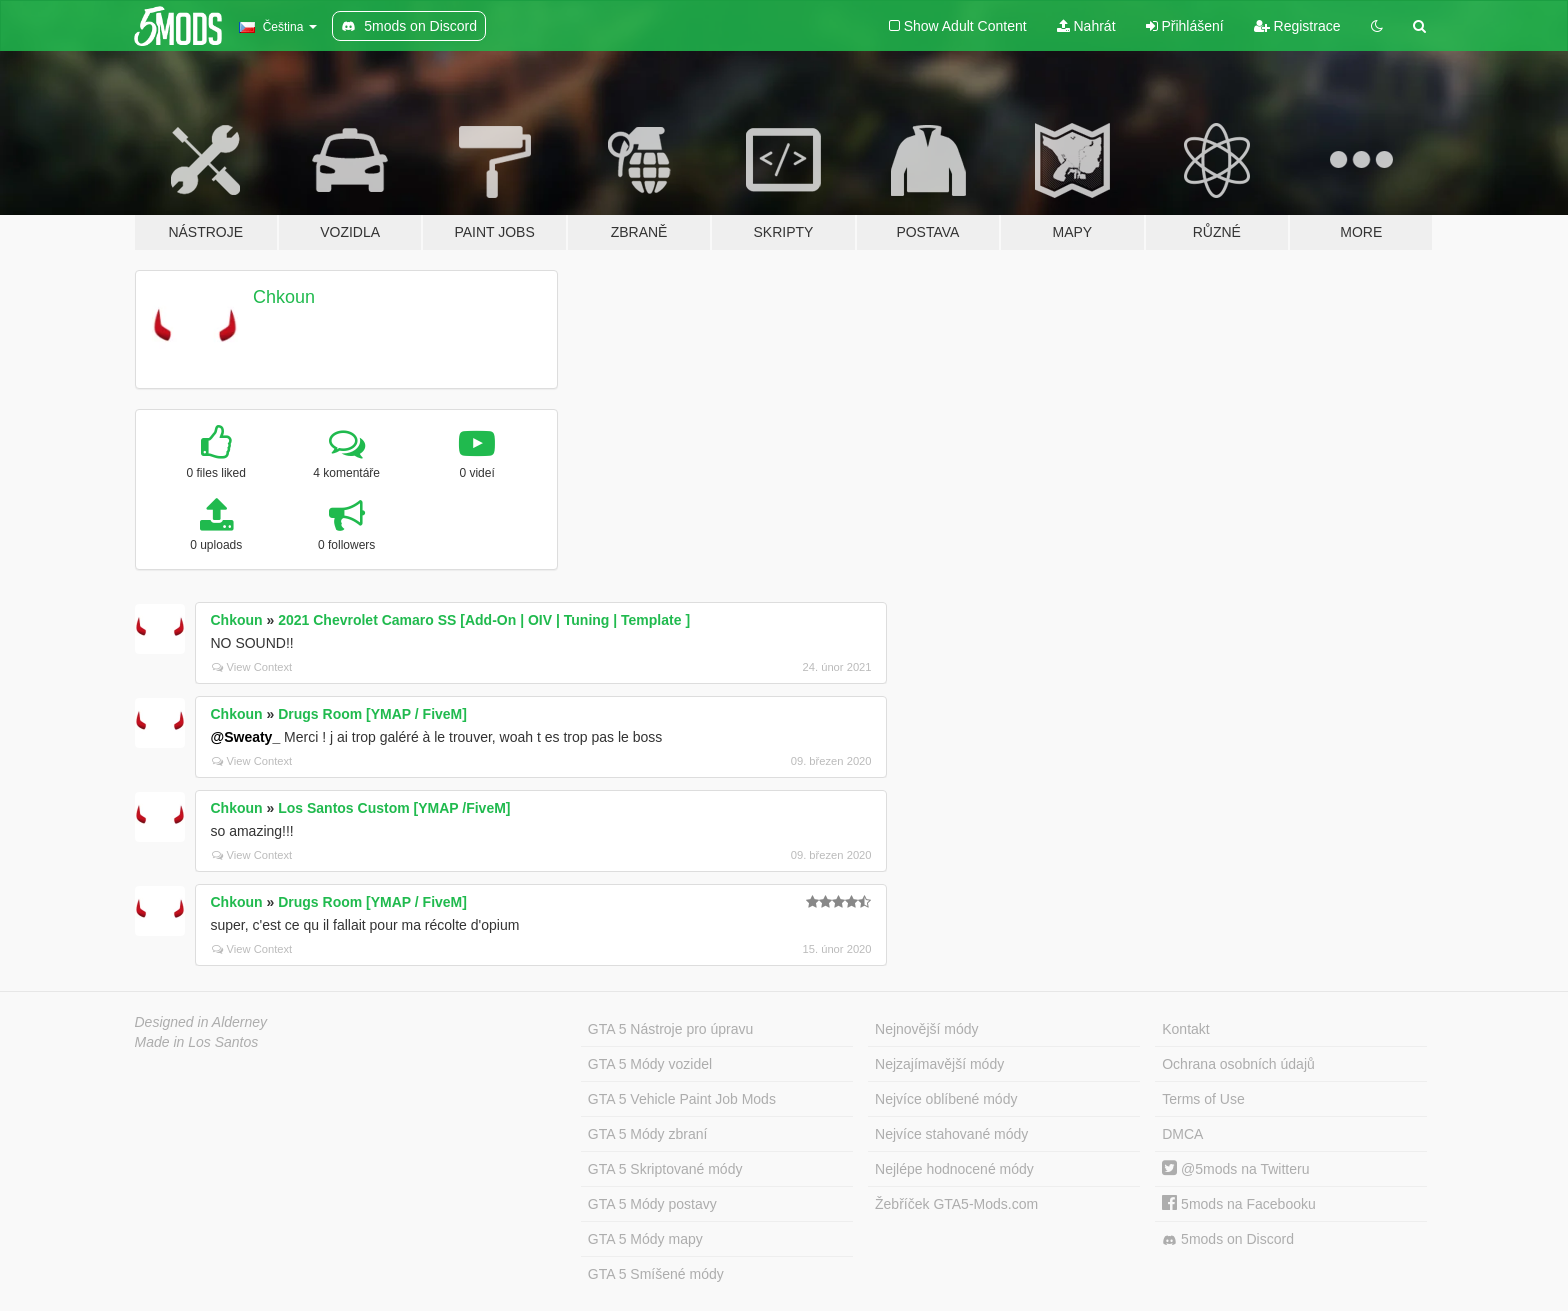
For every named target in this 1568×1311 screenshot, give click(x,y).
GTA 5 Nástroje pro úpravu (670, 1029)
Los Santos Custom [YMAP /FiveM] (394, 808)
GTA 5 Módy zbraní (648, 1134)
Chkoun (284, 297)
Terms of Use (1203, 1099)
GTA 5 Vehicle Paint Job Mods (682, 1099)
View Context (252, 667)
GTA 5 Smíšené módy (656, 1274)
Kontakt (1185, 1029)
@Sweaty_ (246, 737)
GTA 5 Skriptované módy (665, 1169)
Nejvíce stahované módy (951, 1134)
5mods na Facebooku (1239, 1204)
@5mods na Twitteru (1235, 1169)
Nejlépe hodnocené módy (954, 1169)
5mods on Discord (1228, 1239)
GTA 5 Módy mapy (645, 1239)
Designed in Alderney (201, 1022)
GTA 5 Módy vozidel (650, 1064)
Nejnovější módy (927, 1029)
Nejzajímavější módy (939, 1064)
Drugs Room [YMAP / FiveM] (372, 714)
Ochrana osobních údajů (1238, 1064)
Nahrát (1086, 26)
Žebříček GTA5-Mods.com (956, 1204)
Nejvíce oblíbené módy (946, 1099)
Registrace (1297, 26)
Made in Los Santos (197, 1042)
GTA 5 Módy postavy (652, 1204)
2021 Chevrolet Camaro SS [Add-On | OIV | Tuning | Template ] (484, 620)
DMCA (1182, 1134)
